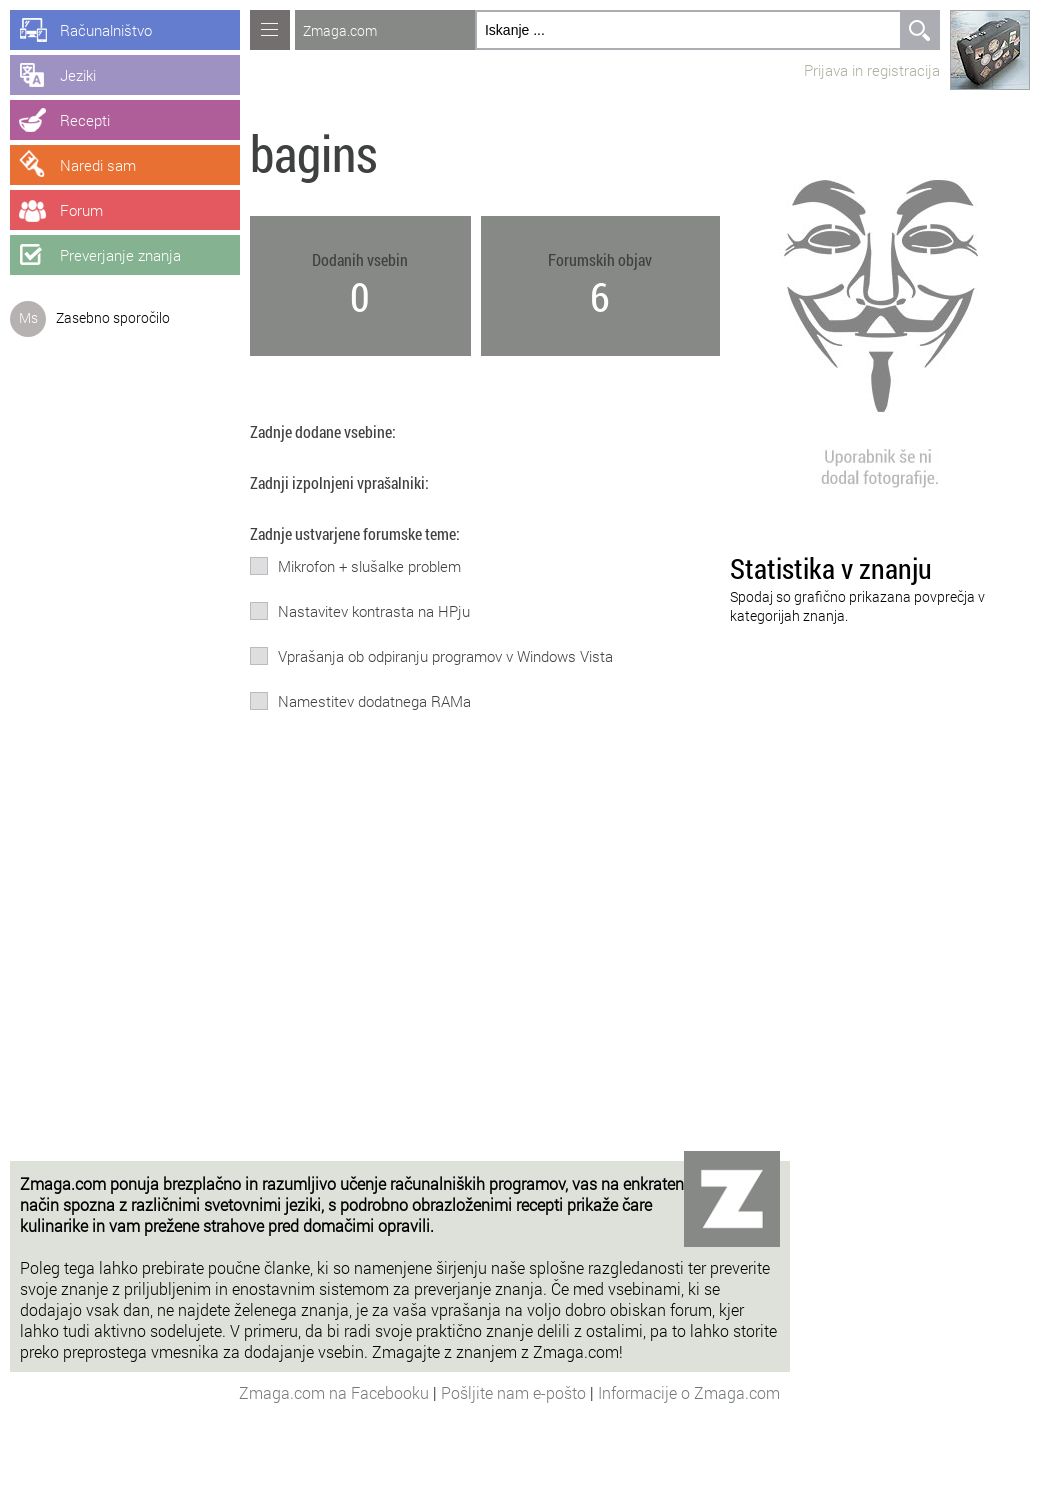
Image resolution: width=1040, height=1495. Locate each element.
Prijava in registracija (872, 70)
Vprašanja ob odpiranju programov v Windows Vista (445, 656)
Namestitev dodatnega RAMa (374, 701)
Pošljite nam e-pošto (515, 1392)
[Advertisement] (400, 1011)
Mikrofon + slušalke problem (369, 566)
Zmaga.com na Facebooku (336, 1392)
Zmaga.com (340, 30)
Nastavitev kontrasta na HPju (374, 611)
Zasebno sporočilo (113, 317)
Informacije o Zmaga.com (689, 1392)
